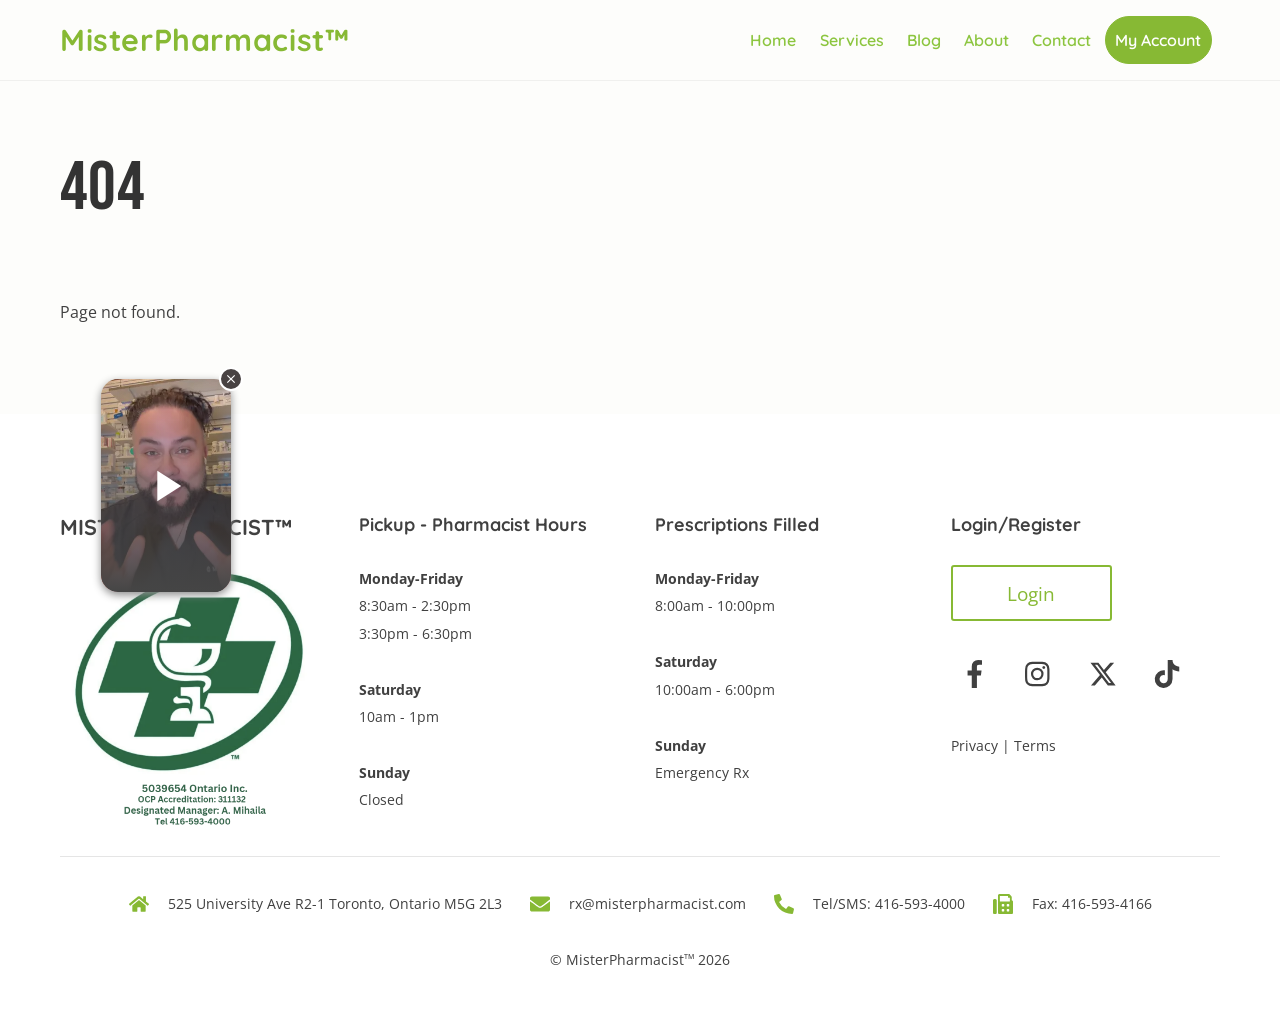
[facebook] (978, 672)
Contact (1061, 40)
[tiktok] (1170, 672)
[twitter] (1106, 672)
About (986, 40)
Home (773, 40)
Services (852, 40)
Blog (924, 40)
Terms (1035, 745)
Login (1031, 593)
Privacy (974, 745)
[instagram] (1042, 672)
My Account (1158, 40)
